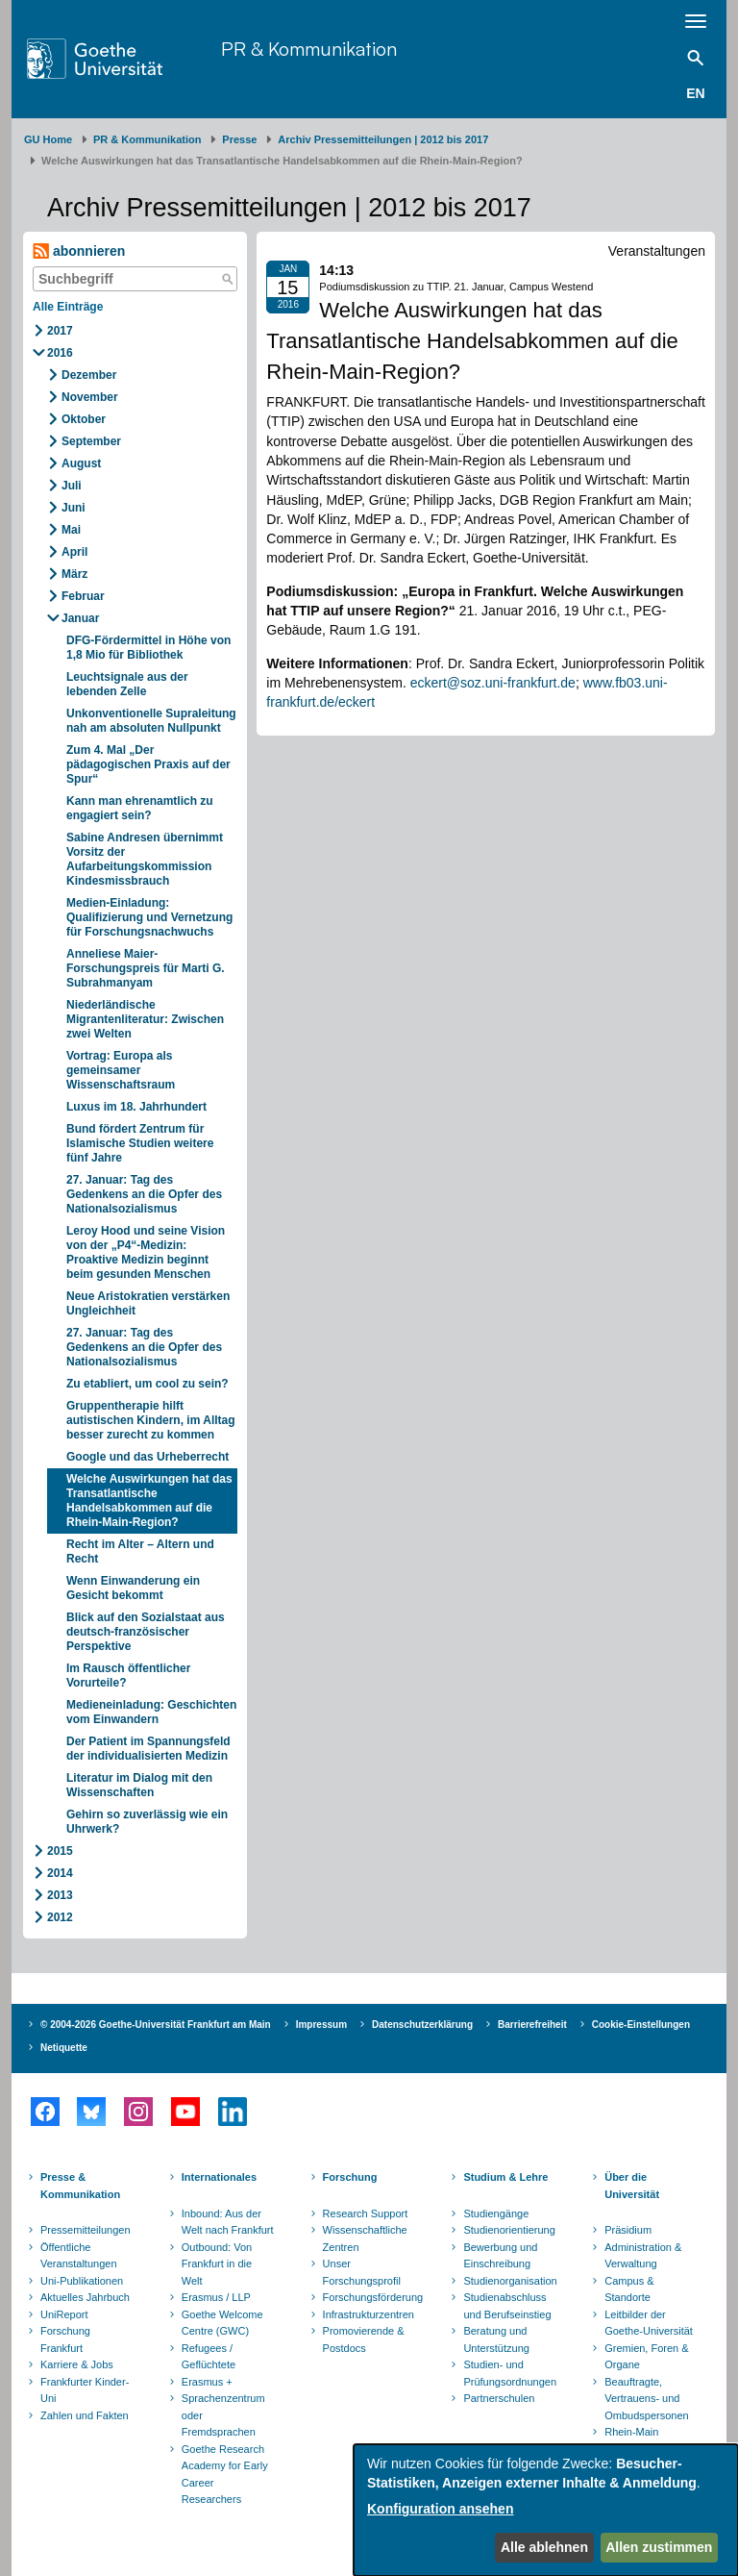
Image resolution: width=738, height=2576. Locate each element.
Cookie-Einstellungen (641, 2024)
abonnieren (79, 251)
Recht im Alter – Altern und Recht (140, 1551)
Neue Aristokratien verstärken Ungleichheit (148, 1303)
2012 (60, 1917)
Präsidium (628, 2230)
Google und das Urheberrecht (147, 1456)
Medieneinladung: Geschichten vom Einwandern (151, 1712)
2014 (60, 1873)
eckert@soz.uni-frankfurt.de (493, 682)
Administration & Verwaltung (642, 2255)
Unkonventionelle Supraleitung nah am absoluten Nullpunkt (151, 721)
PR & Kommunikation (309, 49)
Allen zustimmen (658, 2547)
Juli (72, 485)
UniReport (64, 2314)
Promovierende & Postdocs (364, 2339)
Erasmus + (207, 2382)
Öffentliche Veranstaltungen (78, 2255)
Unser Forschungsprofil (362, 2272)
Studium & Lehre (505, 2177)
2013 (60, 1895)
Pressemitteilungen (85, 2230)
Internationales (219, 2177)
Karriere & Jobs (76, 2364)
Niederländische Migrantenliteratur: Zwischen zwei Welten (145, 1019)
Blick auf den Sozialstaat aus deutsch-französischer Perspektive (145, 1632)
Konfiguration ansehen (440, 2508)
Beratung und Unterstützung (496, 2339)
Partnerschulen (498, 2398)
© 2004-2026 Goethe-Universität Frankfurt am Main (155, 2024)
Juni (74, 507)
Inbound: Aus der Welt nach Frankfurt (228, 2222)
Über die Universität (631, 2185)
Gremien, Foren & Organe (646, 2356)
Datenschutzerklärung (422, 2024)
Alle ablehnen (544, 2547)
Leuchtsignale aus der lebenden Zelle (127, 684)
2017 (60, 331)
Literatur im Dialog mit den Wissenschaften (139, 1785)
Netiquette (63, 2047)
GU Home (48, 139)
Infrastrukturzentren (368, 2314)
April (74, 552)
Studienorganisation (509, 2281)
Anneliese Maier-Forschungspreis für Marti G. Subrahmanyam (145, 968)
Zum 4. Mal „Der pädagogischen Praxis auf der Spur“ (148, 764)
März (74, 574)
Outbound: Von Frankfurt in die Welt (217, 2264)
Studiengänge (496, 2213)
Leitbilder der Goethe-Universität (648, 2323)
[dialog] (546, 2510)
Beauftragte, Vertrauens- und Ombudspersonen (646, 2398)
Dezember (89, 375)
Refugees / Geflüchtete (208, 2356)
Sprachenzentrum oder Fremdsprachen (223, 2415)
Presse (239, 139)
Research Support (365, 2213)
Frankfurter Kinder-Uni (84, 2390)
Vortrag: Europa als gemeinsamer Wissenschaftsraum (120, 1070)
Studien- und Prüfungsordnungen (509, 2373)
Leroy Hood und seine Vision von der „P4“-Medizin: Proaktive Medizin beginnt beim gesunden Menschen (145, 1252)
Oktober (84, 419)
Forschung (350, 2177)
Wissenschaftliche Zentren (365, 2238)
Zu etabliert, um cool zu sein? (147, 1383)
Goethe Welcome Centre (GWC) (222, 2323)
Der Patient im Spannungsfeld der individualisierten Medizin (148, 1749)
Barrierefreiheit (532, 2024)
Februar (83, 596)
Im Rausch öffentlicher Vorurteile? (128, 1675)
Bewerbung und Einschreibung (500, 2255)
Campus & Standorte (628, 2289)
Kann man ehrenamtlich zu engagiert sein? (139, 808)
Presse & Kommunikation (80, 2185)
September (91, 441)
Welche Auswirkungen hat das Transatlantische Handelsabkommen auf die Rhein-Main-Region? (149, 1500)
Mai (71, 530)
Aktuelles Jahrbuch (85, 2297)
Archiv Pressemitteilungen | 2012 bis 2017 (383, 139)
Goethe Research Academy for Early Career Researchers (225, 2474)
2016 (60, 353)
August (81, 463)
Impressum (321, 2024)
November (90, 397)
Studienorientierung (508, 2230)
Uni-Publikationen (81, 2281)
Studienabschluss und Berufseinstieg (507, 2305)
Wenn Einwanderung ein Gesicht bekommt (133, 1588)
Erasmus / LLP (216, 2297)
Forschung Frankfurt (65, 2339)
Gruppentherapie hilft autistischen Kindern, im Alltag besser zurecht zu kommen (150, 1420)
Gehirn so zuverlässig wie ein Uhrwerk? (147, 1822)
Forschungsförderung (371, 2297)
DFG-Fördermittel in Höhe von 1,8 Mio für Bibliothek (148, 648)
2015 (60, 1851)
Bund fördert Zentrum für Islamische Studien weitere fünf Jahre (139, 1143)
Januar (80, 618)
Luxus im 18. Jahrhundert (136, 1106)
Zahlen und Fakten (84, 2415)
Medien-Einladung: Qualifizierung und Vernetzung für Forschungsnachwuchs (149, 917)
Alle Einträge (68, 306)
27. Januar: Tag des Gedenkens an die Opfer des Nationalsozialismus (144, 1194)
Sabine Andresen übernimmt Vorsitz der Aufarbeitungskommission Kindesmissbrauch (144, 859)
